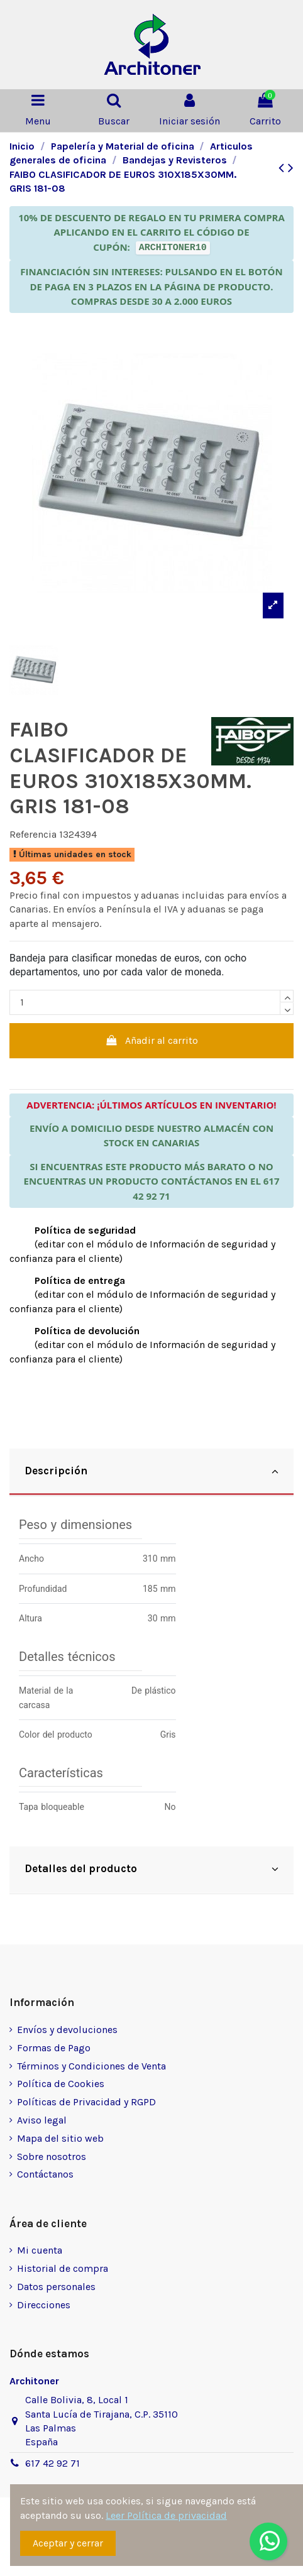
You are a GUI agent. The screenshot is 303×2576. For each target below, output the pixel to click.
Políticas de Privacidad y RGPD (86, 2102)
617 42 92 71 (52, 2463)
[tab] (151, 1472)
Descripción (151, 1471)
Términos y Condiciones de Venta (91, 2066)
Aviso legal (42, 2120)
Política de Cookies (60, 2084)
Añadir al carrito (152, 1040)
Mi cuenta (39, 2250)
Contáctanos (45, 2174)
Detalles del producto (151, 1869)
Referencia (33, 834)
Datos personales (56, 2287)
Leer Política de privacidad (166, 2515)
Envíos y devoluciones (67, 2030)
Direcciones (43, 2305)
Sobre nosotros (51, 2156)
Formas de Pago (54, 2048)
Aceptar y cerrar (68, 2543)
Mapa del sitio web (60, 2138)
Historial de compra (62, 2268)
